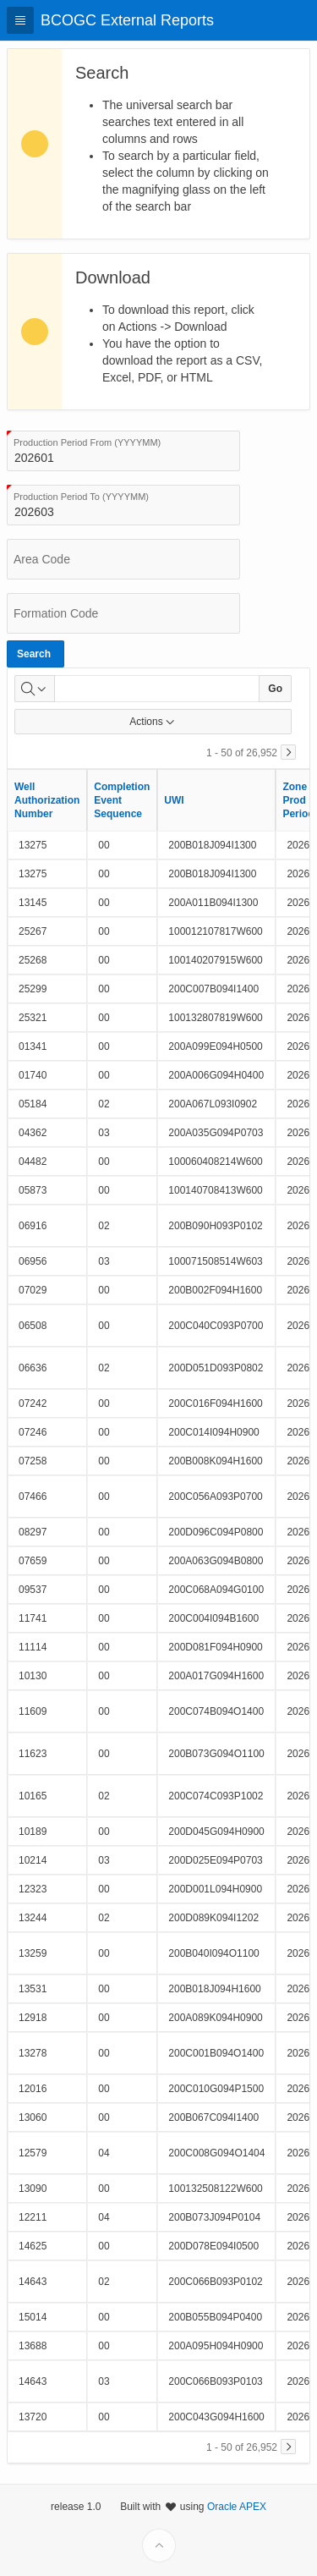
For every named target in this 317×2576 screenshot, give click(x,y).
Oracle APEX (236, 2548)
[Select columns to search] (34, 688)
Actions (152, 721)
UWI (173, 800)
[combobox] (123, 451)
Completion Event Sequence (122, 800)
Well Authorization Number (46, 800)
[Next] (288, 752)
